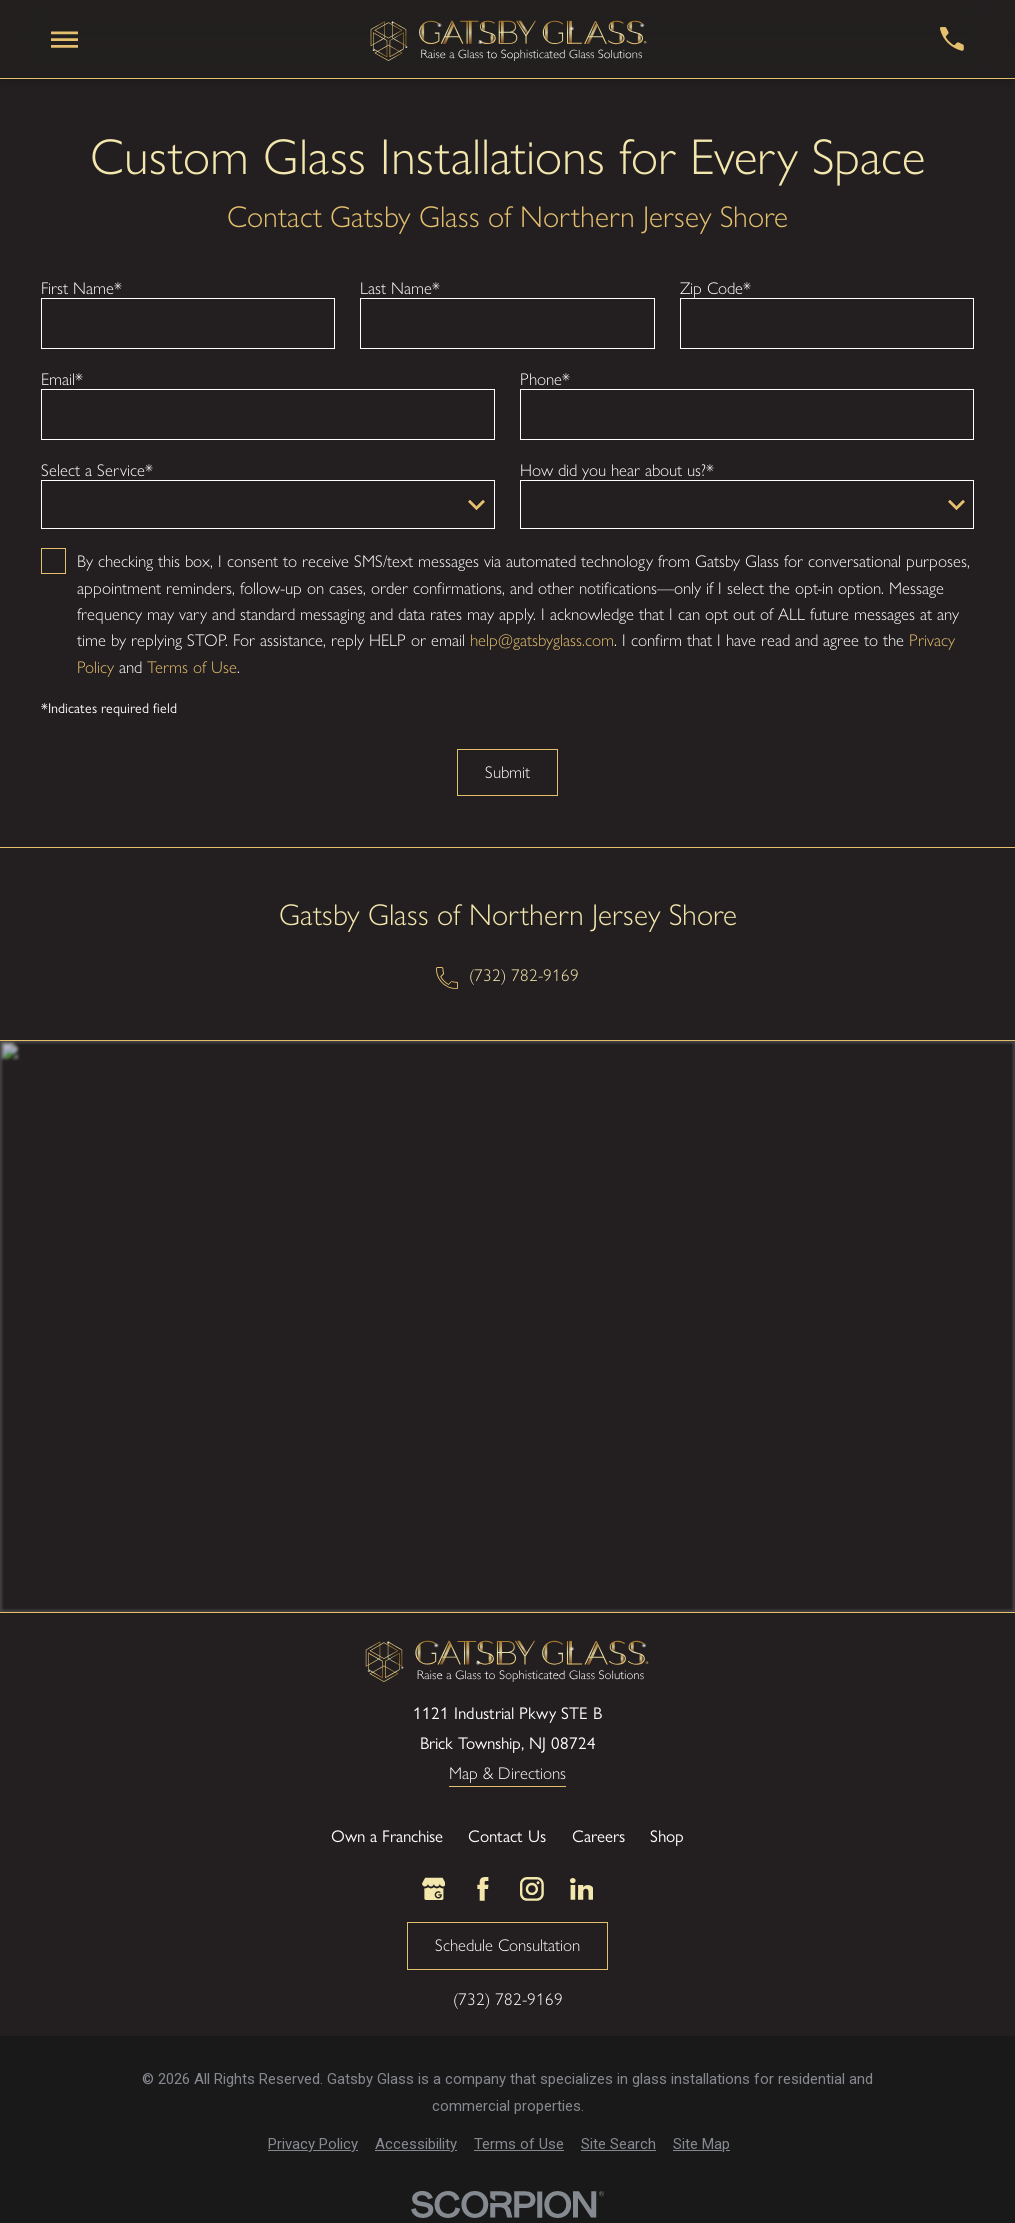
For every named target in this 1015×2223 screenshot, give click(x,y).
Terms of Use (192, 667)
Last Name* (400, 288)
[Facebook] (483, 1889)
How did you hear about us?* (617, 470)
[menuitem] (313, 2144)
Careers (598, 1835)
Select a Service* (97, 470)
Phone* (545, 379)
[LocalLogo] (509, 39)
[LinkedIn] (582, 1889)
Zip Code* (715, 288)
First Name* (81, 288)
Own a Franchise (387, 1835)
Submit (507, 772)
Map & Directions (507, 1774)
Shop (667, 1835)
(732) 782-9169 (524, 975)
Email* (62, 379)
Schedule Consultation (507, 1945)
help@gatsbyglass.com (542, 640)
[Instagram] (532, 1889)
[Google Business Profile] (434, 1889)
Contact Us (507, 1835)
